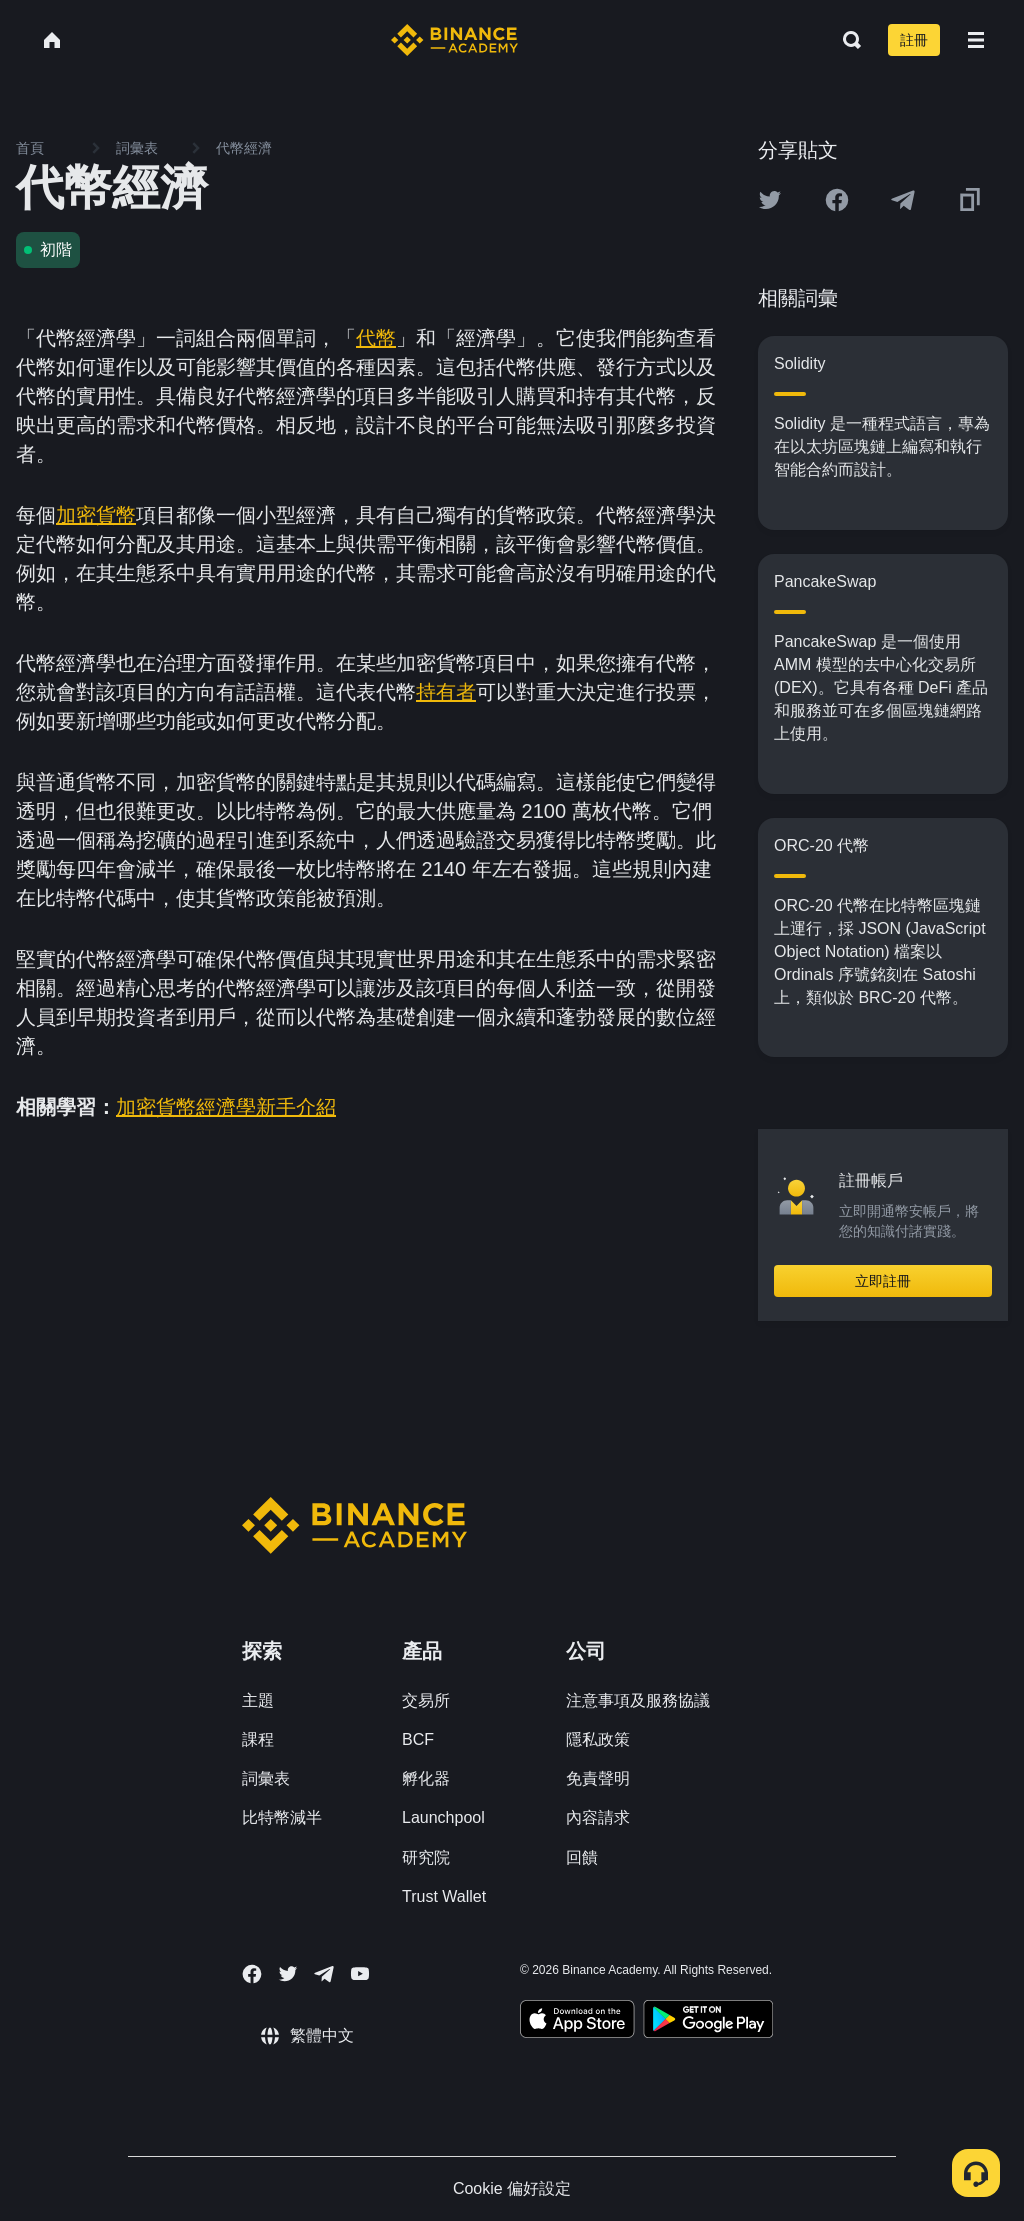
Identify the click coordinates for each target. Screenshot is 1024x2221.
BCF (418, 1739)
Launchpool (443, 1817)
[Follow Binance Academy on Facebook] (252, 1974)
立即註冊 (883, 1281)
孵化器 (426, 1778)
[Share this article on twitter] (770, 200)
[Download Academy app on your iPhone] (577, 2022)
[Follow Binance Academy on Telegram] (324, 1974)
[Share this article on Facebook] (837, 200)
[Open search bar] (846, 40)
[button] (976, 40)
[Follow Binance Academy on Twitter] (288, 1974)
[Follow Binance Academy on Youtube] (360, 1973)
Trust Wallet (444, 1896)
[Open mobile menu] (976, 40)
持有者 (446, 692)
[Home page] (454, 40)
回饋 (582, 1857)
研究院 (426, 1857)
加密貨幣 (96, 515)
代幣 (376, 338)
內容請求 (598, 1817)
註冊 (914, 40)
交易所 (426, 1700)
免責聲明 (598, 1778)
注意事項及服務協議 (638, 1700)
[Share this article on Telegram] (903, 200)
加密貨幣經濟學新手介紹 (226, 1107)
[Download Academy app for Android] (708, 2022)
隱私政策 (598, 1739)
